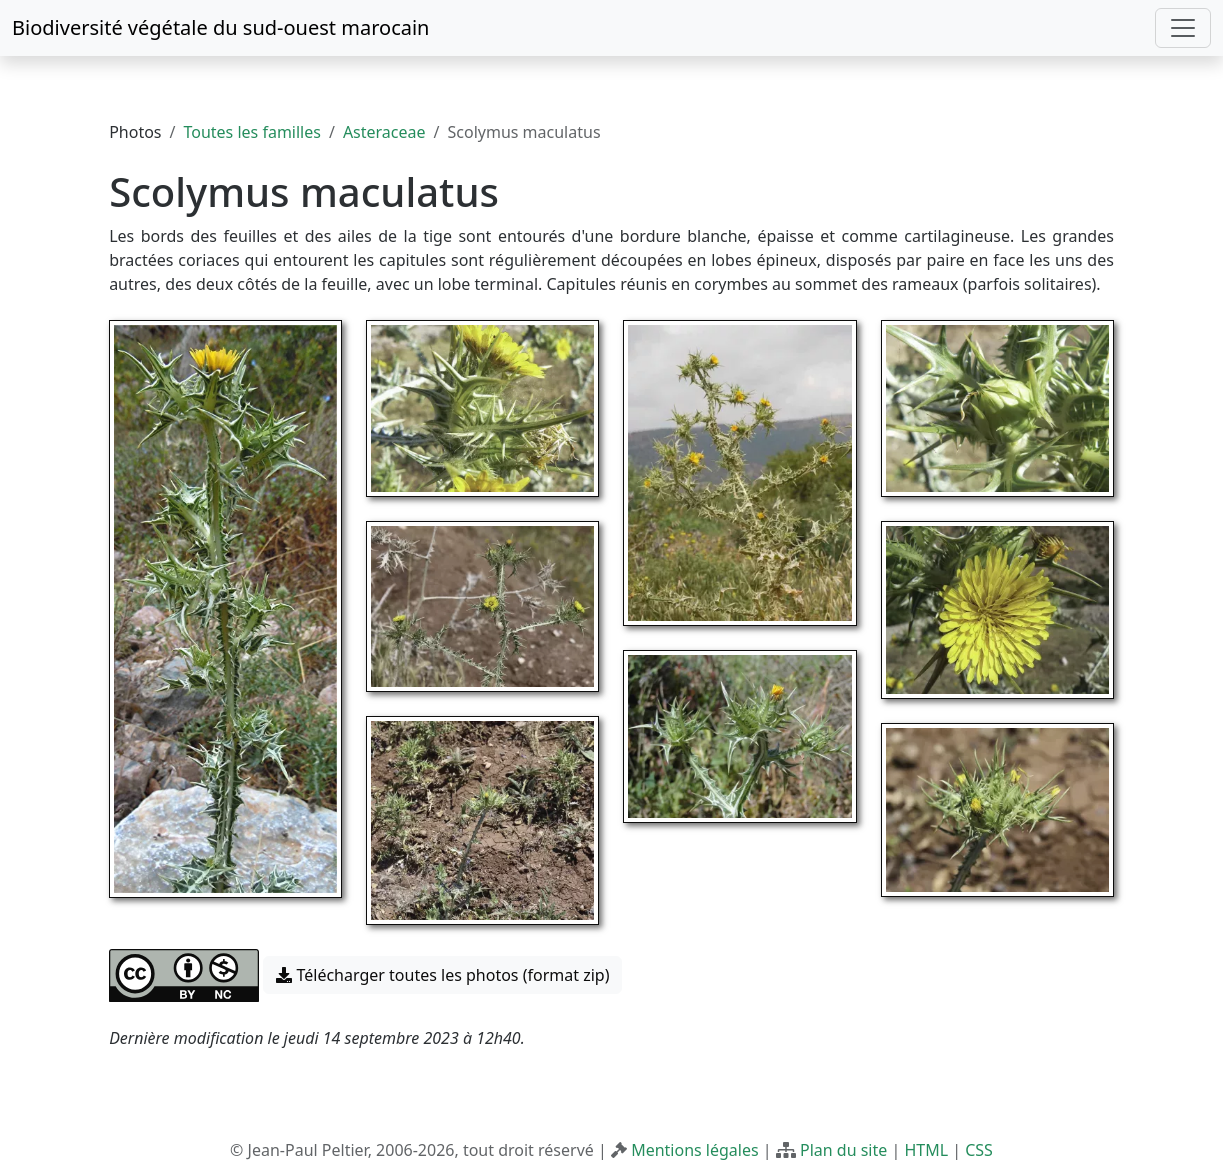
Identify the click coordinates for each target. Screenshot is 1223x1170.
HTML (926, 1150)
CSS (979, 1150)
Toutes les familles (251, 132)
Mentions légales (695, 1150)
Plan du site (843, 1150)
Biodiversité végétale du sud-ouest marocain (220, 27)
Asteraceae (384, 132)
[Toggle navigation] (1183, 28)
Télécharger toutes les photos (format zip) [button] (442, 975)
